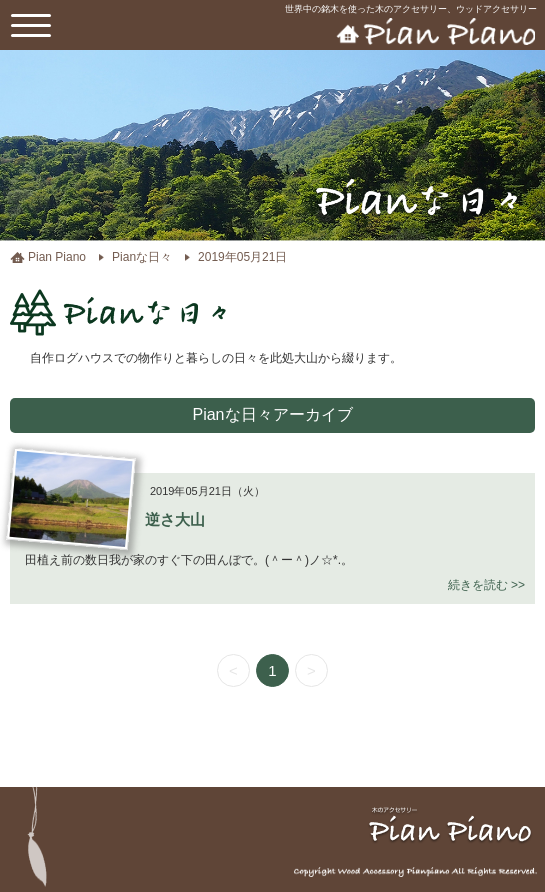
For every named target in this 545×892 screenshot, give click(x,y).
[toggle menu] (31, 25)
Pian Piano (57, 257)
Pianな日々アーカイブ (272, 414)
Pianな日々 (142, 257)
